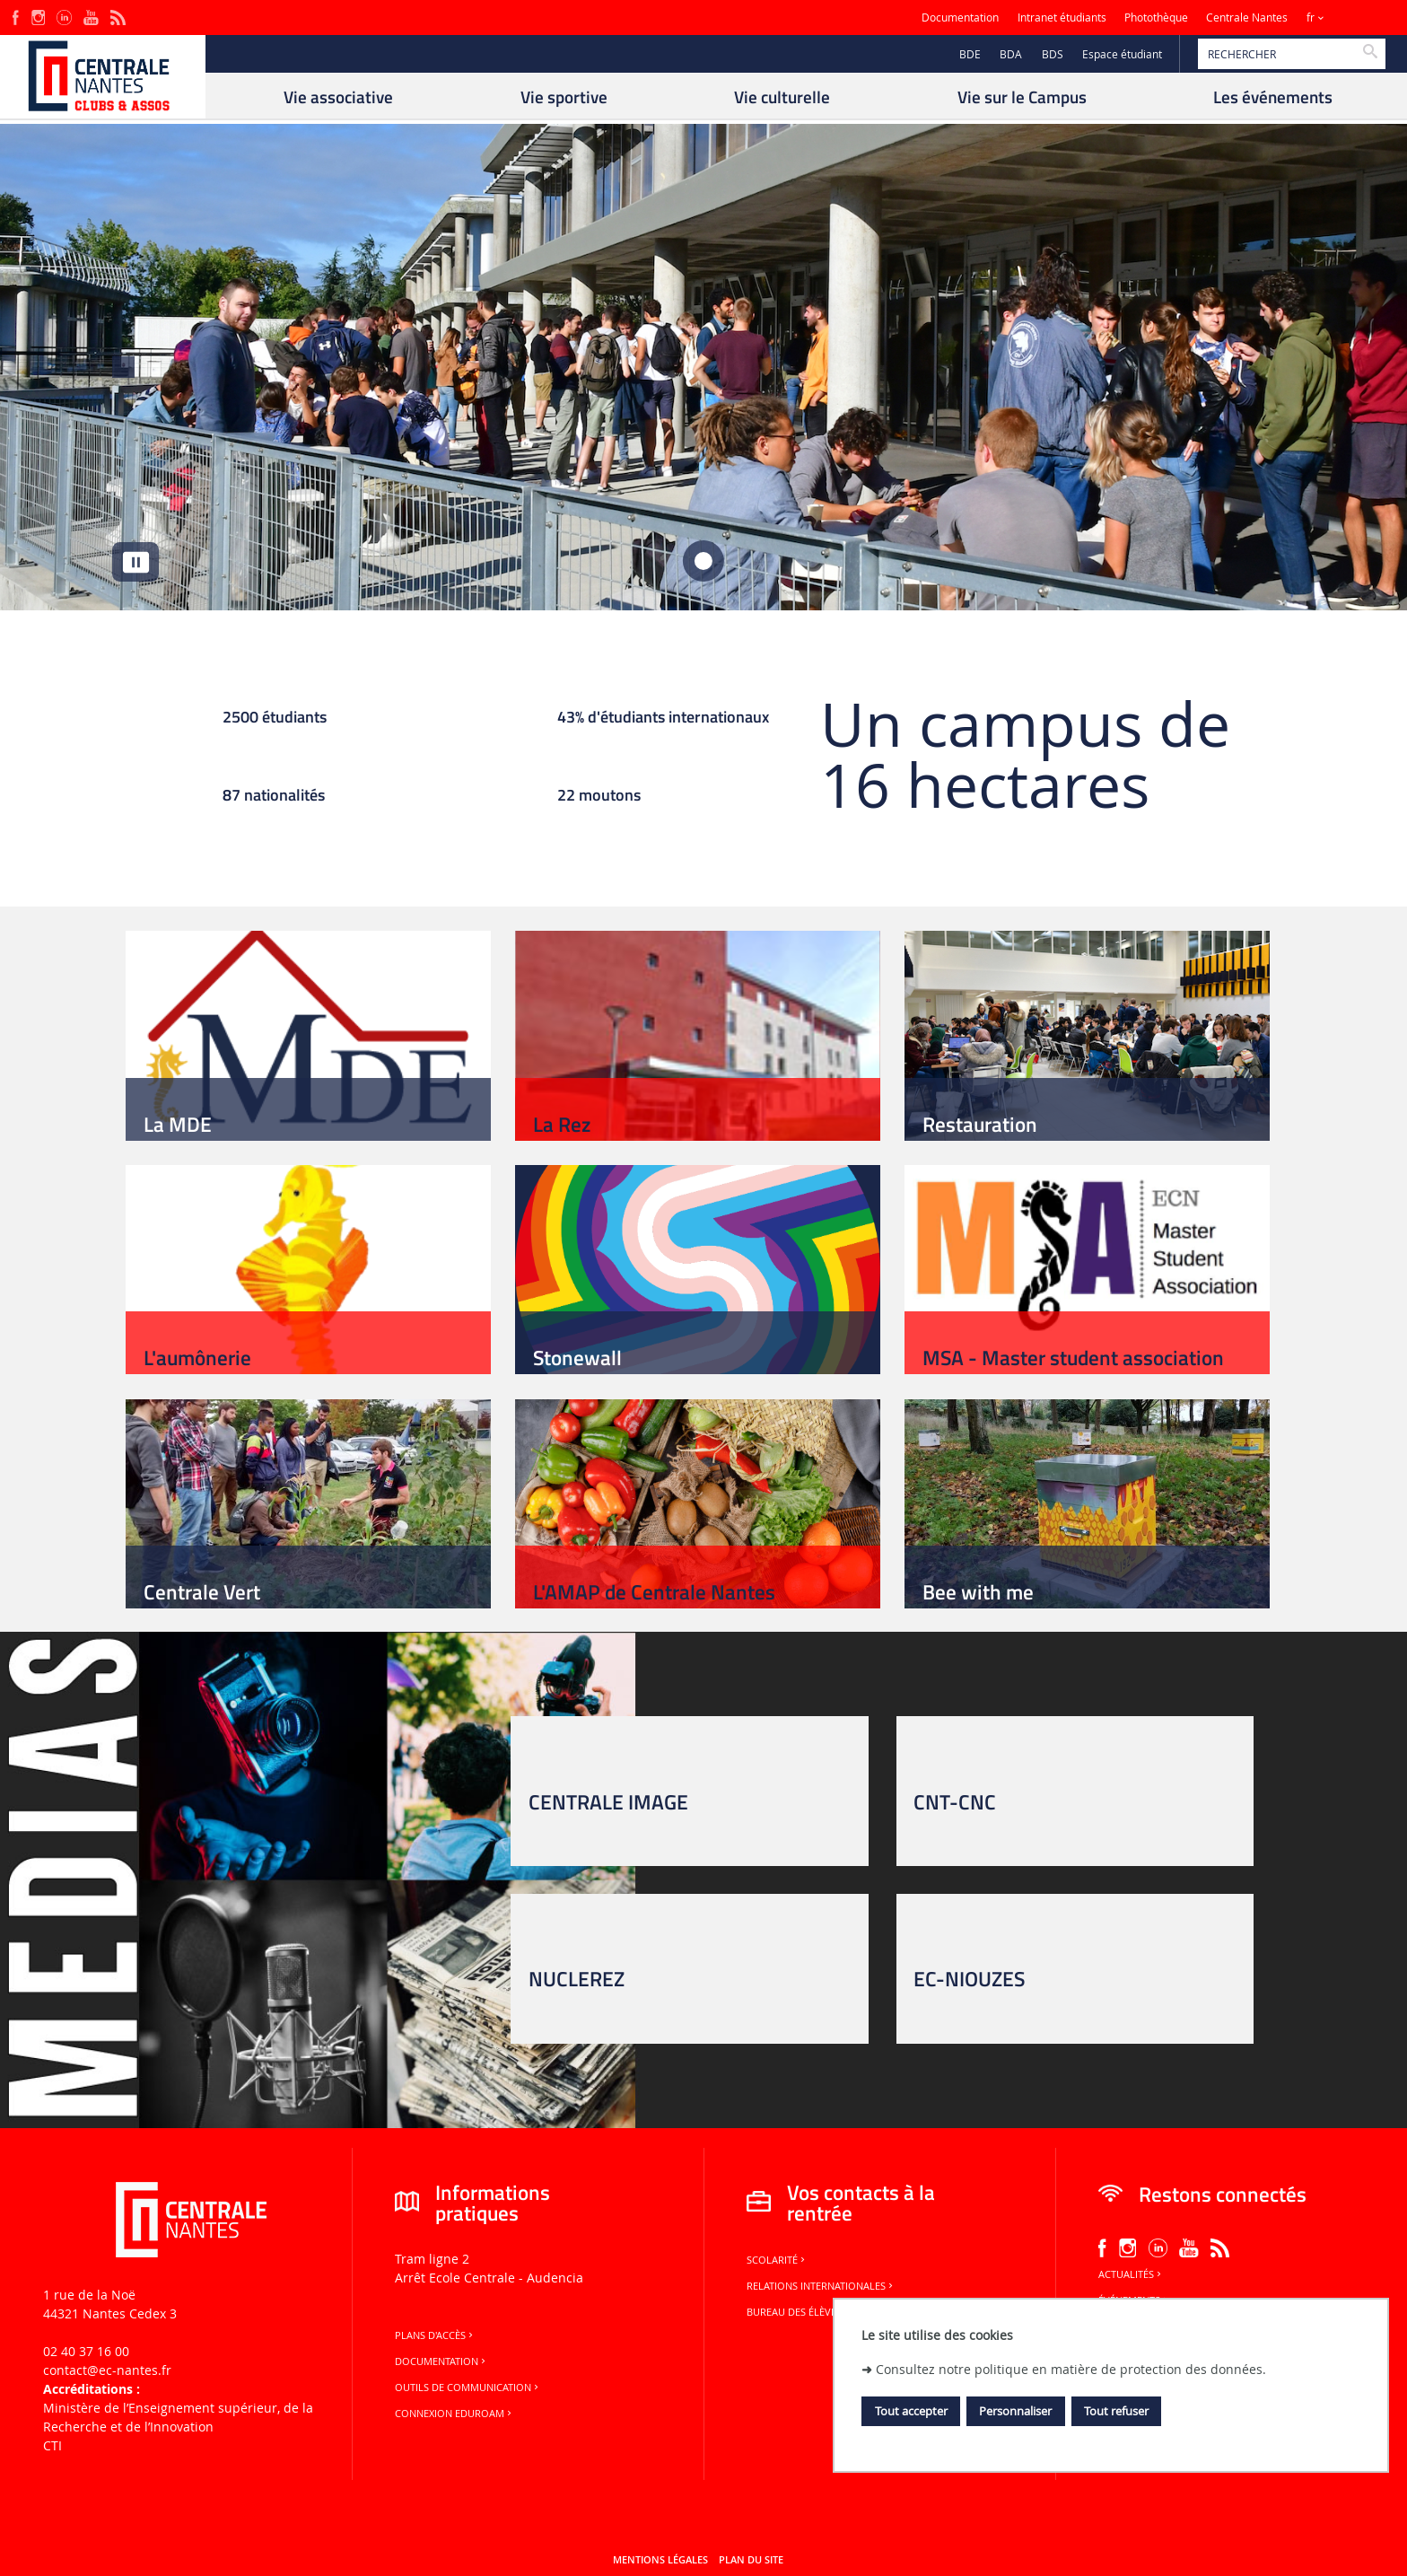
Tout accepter (911, 2411)
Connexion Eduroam (454, 2413)
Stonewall (577, 1357)
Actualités (1131, 2274)
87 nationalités (274, 797)
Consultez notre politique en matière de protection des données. (1071, 2369)
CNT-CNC (954, 1802)
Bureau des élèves (799, 2312)
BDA (1011, 54)
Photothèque (1156, 17)
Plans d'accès (435, 2335)
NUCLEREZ (577, 1978)
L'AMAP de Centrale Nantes (654, 1592)
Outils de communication (468, 2387)
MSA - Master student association (1073, 1357)
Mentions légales (660, 2560)
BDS (1052, 54)
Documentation (960, 17)
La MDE (178, 1124)
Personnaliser (1015, 2411)
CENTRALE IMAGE (608, 1802)
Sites (1357, 17)
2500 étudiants (275, 719)
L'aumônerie (197, 1357)
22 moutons (599, 797)
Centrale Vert (202, 1592)
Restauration (979, 1124)
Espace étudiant (1122, 54)
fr (1310, 17)
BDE (970, 54)
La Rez (561, 1124)
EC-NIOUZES (969, 1978)
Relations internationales (821, 2286)
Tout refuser (1116, 2411)
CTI (52, 2445)
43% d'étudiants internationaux (663, 719)
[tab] (704, 561)
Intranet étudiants (1062, 17)
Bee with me (978, 1592)
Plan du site (751, 2560)
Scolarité (777, 2260)
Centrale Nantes (1247, 17)
